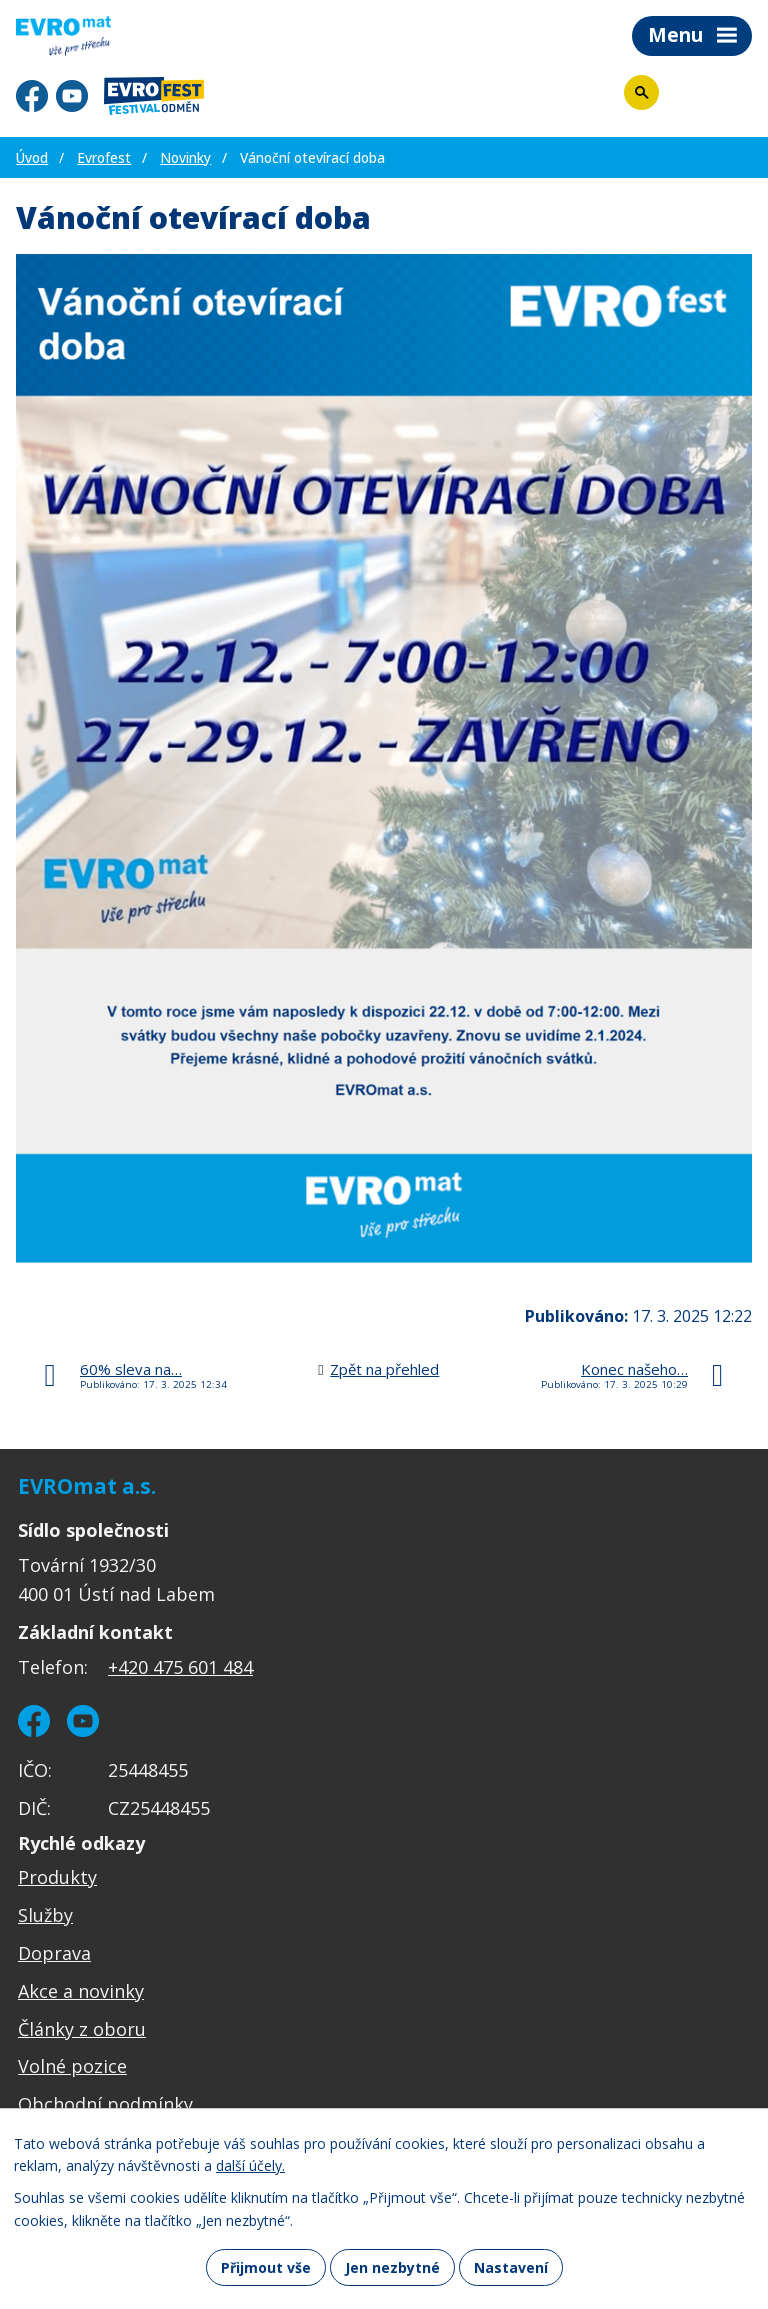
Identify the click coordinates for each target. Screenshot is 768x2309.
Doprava (54, 1953)
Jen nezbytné (392, 2267)
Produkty (57, 1877)
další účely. (250, 2166)
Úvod (32, 157)
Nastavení (511, 2267)
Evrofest (104, 157)
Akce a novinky (81, 1991)
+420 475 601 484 (180, 1667)
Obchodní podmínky (105, 2104)
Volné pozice (72, 2066)
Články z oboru (82, 2029)
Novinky (185, 157)
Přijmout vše (266, 2267)
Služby (45, 1915)
